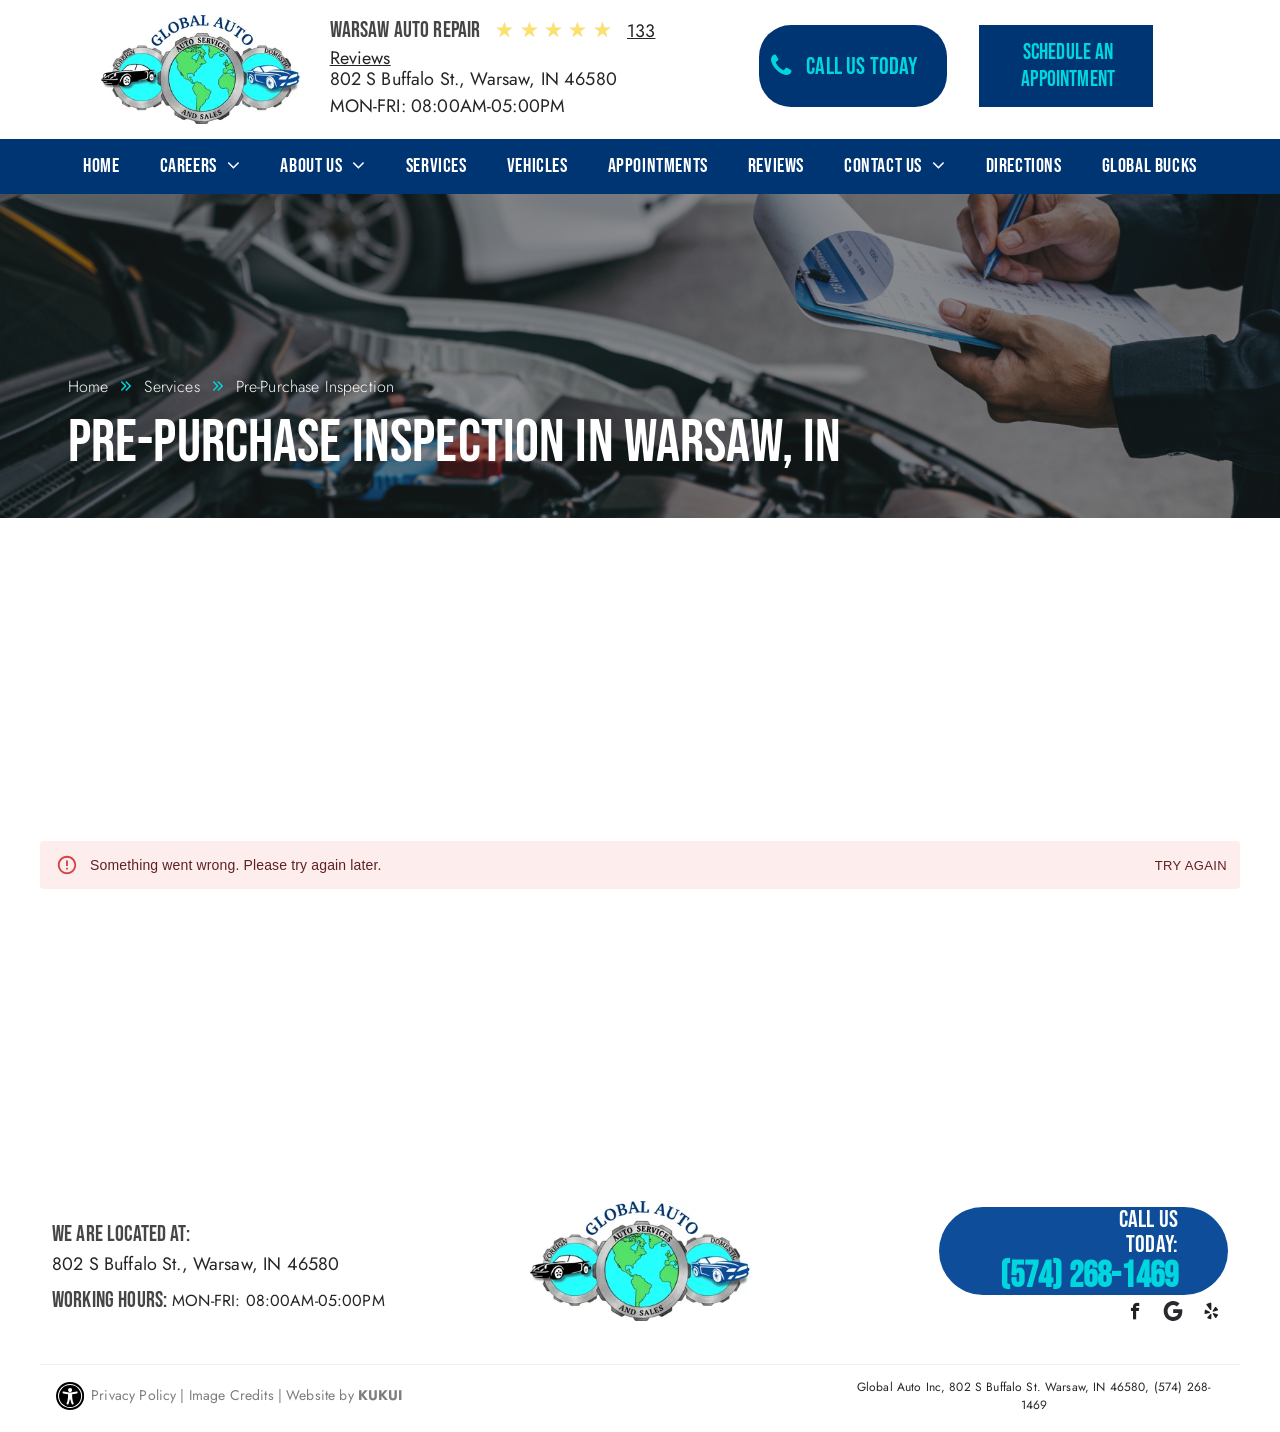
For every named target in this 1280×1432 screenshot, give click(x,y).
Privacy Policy (133, 1395)
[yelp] (1211, 1314)
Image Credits (231, 1395)
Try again (1191, 866)
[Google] (1173, 1314)
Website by (320, 1395)
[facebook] (1135, 1314)
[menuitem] (101, 166)
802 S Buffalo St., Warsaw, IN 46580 (473, 79)
